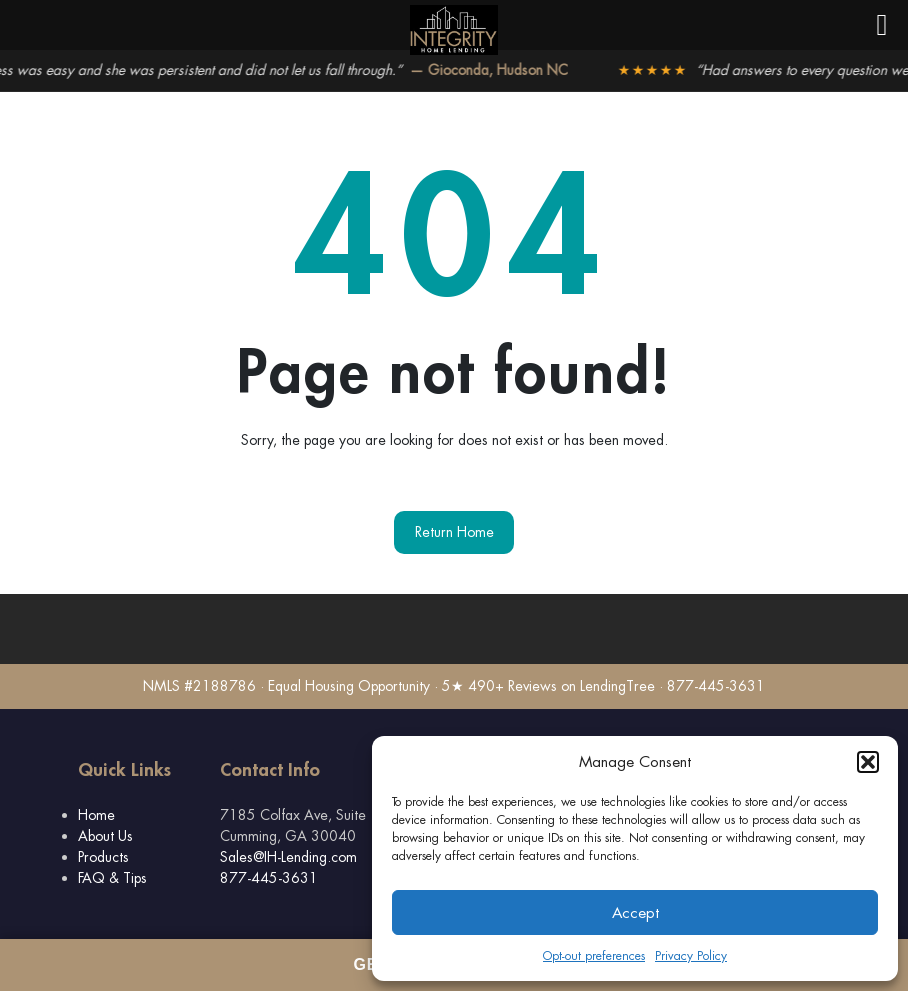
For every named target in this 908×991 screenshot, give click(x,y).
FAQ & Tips (112, 878)
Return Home (454, 532)
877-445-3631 (269, 878)
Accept (635, 912)
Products (103, 857)
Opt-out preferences (594, 956)
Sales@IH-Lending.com (288, 857)
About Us (105, 836)
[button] (868, 762)
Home (96, 815)
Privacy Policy (691, 956)
